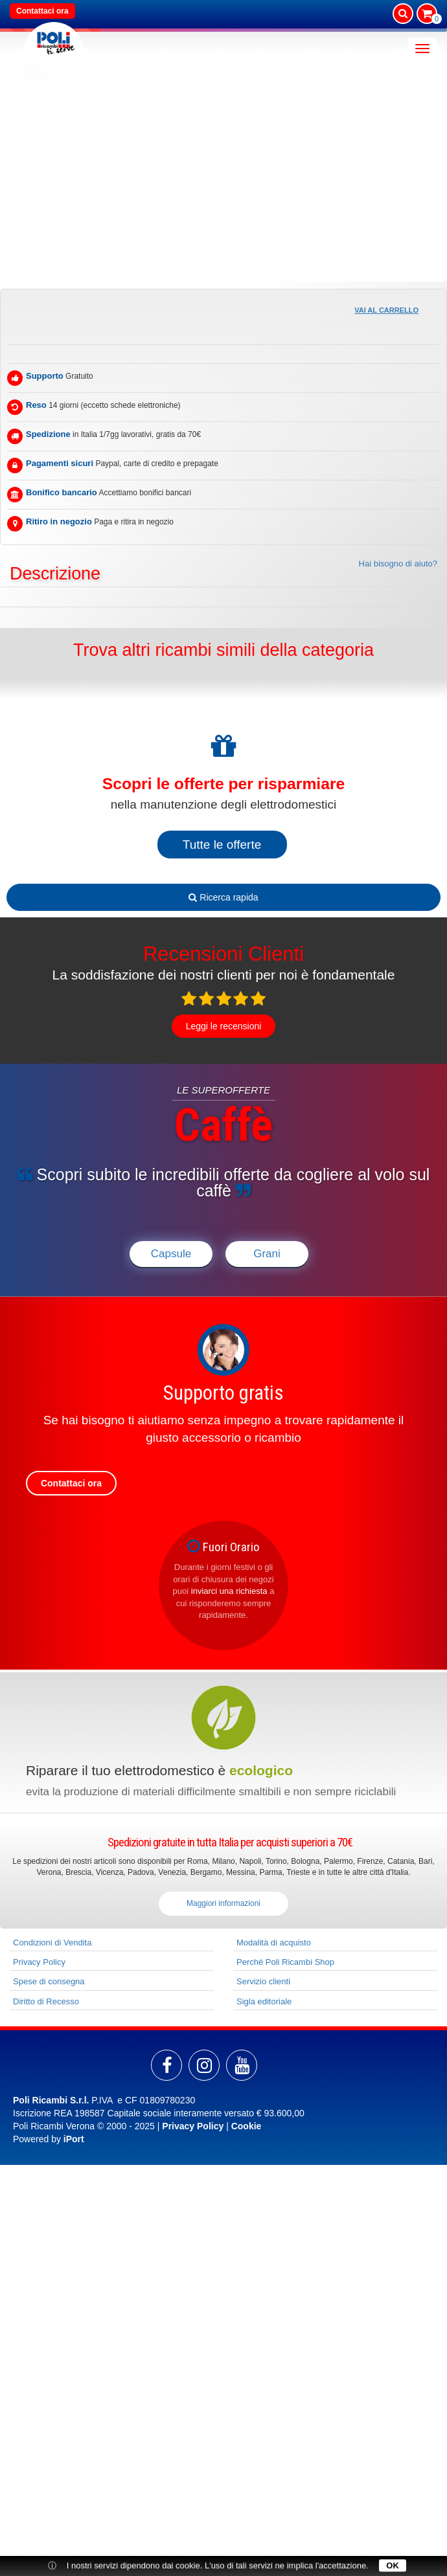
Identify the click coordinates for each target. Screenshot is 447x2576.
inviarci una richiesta (229, 1591)
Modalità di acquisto (273, 1942)
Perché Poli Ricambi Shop (285, 1962)
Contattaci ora (42, 11)
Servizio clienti (263, 1981)
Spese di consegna (49, 1981)
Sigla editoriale (264, 2001)
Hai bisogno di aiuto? (398, 563)
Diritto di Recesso (46, 2001)
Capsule (171, 1254)
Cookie (246, 2126)
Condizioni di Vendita (52, 1942)
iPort (73, 2139)
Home (35, 72)
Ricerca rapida (223, 897)
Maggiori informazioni (223, 1903)
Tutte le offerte (222, 844)
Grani (267, 1254)
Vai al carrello (386, 310)
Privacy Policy (39, 1962)
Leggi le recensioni (224, 1026)
